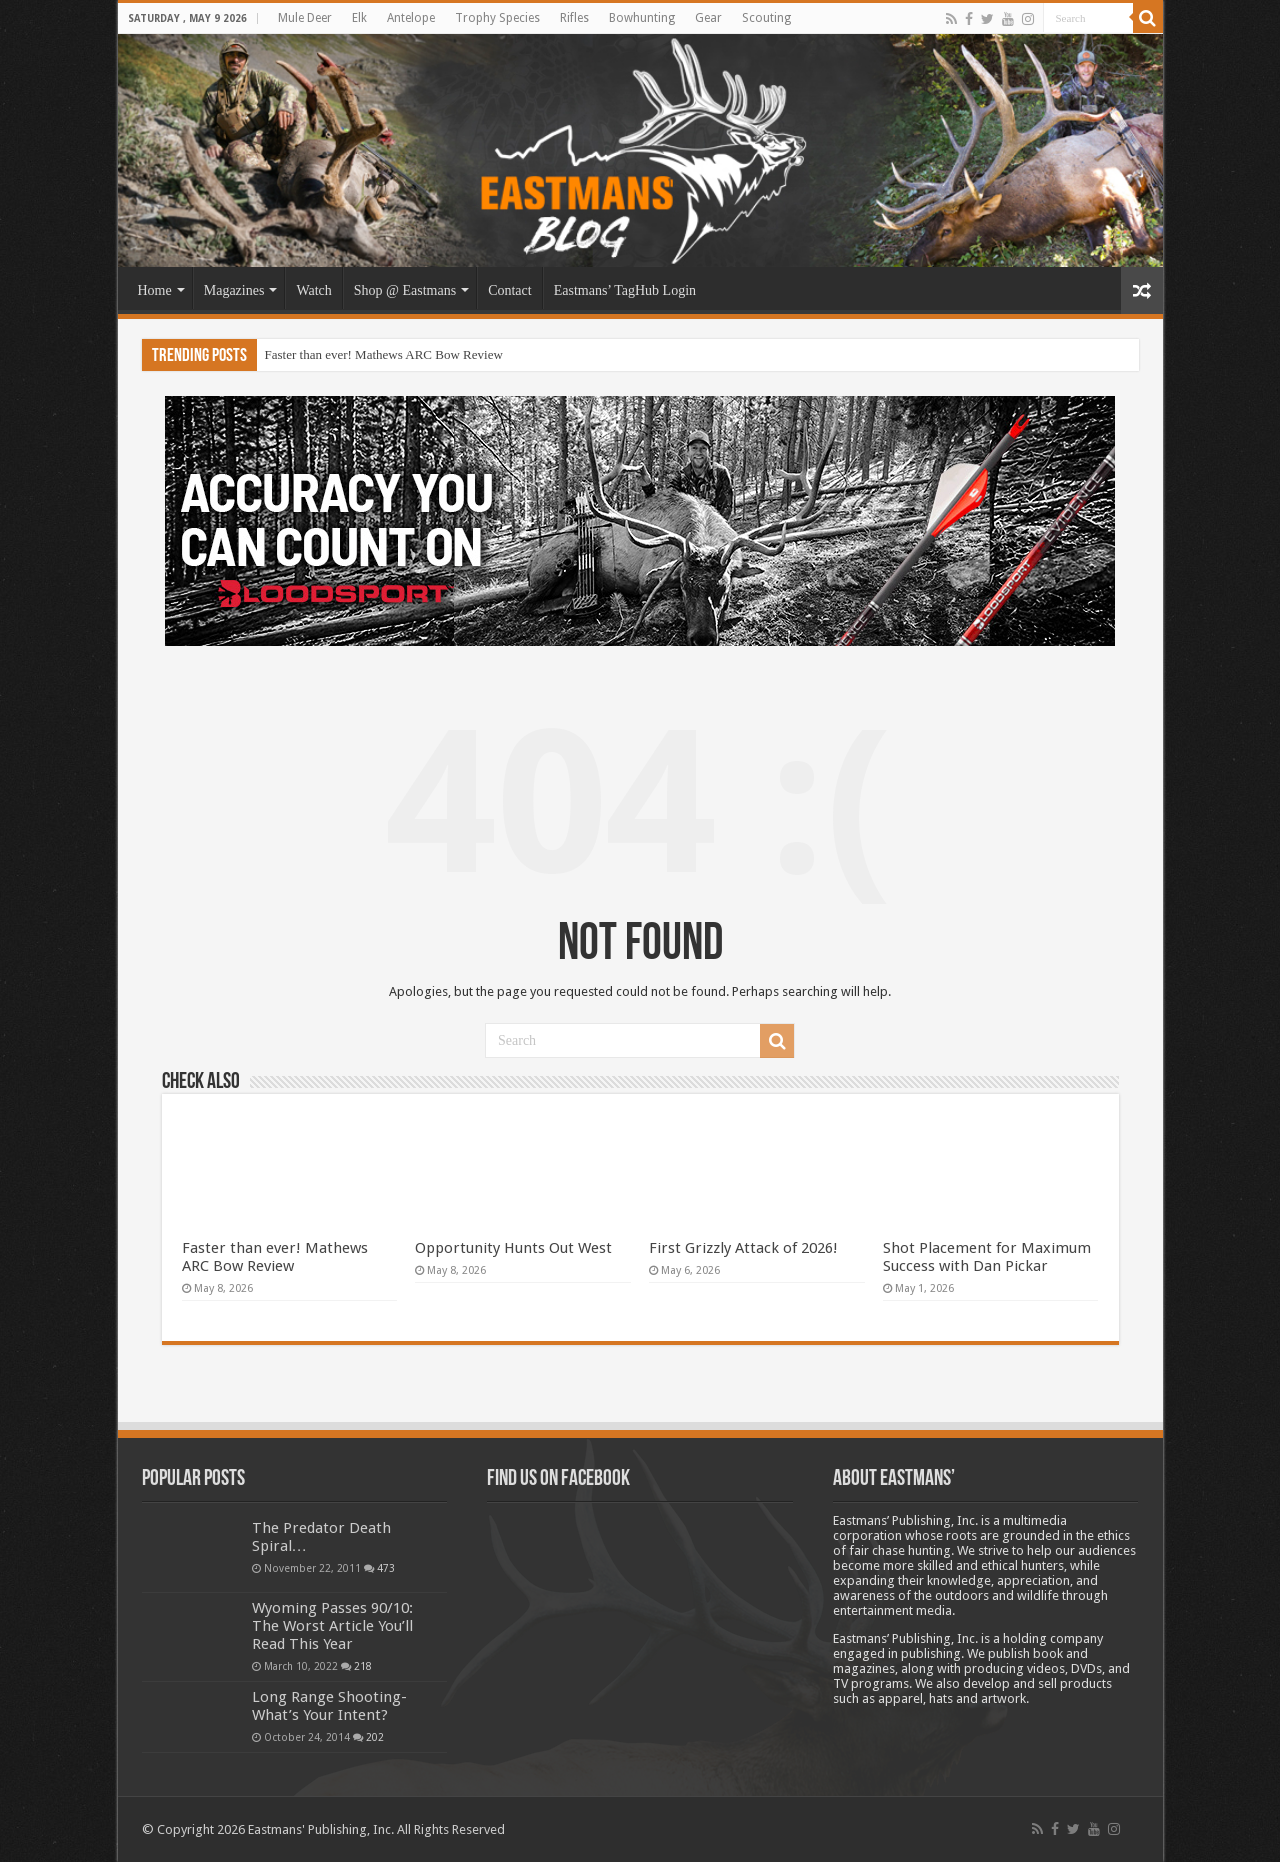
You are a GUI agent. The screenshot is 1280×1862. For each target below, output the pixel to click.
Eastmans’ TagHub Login (625, 290)
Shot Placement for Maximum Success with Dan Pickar (987, 1257)
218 (363, 1666)
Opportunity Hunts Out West (513, 1248)
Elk (359, 18)
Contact (510, 290)
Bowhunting (642, 18)
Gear (708, 18)
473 (386, 1568)
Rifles (574, 18)
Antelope (411, 18)
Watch (313, 290)
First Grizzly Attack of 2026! (743, 1248)
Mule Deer (305, 18)
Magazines (234, 290)
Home (155, 290)
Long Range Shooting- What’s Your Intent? (329, 1706)
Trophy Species (497, 18)
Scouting (766, 18)
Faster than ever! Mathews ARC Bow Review (384, 354)
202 (375, 1737)
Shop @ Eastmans (405, 290)
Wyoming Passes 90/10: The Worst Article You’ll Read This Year (332, 1626)
